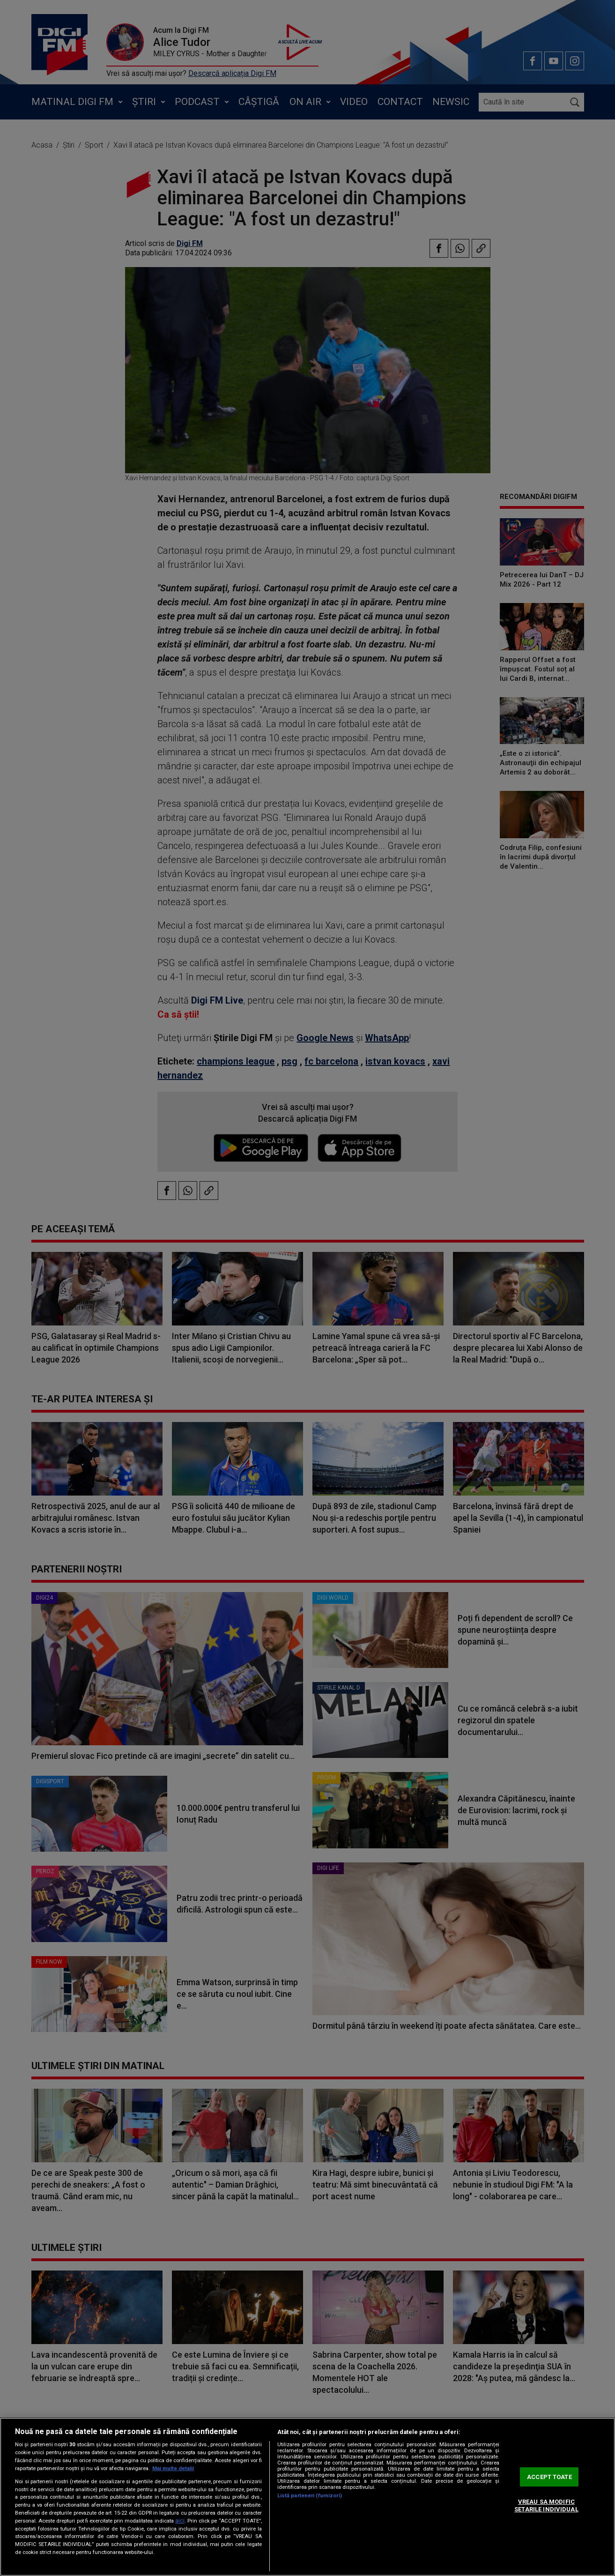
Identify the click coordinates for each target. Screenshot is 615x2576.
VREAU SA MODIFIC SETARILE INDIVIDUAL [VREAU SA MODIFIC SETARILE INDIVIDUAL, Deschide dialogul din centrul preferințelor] (546, 2506)
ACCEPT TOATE (549, 2476)
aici (180, 2520)
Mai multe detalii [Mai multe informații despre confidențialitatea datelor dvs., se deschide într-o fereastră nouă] (173, 2468)
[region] (307, 2497)
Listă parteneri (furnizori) (309, 2496)
